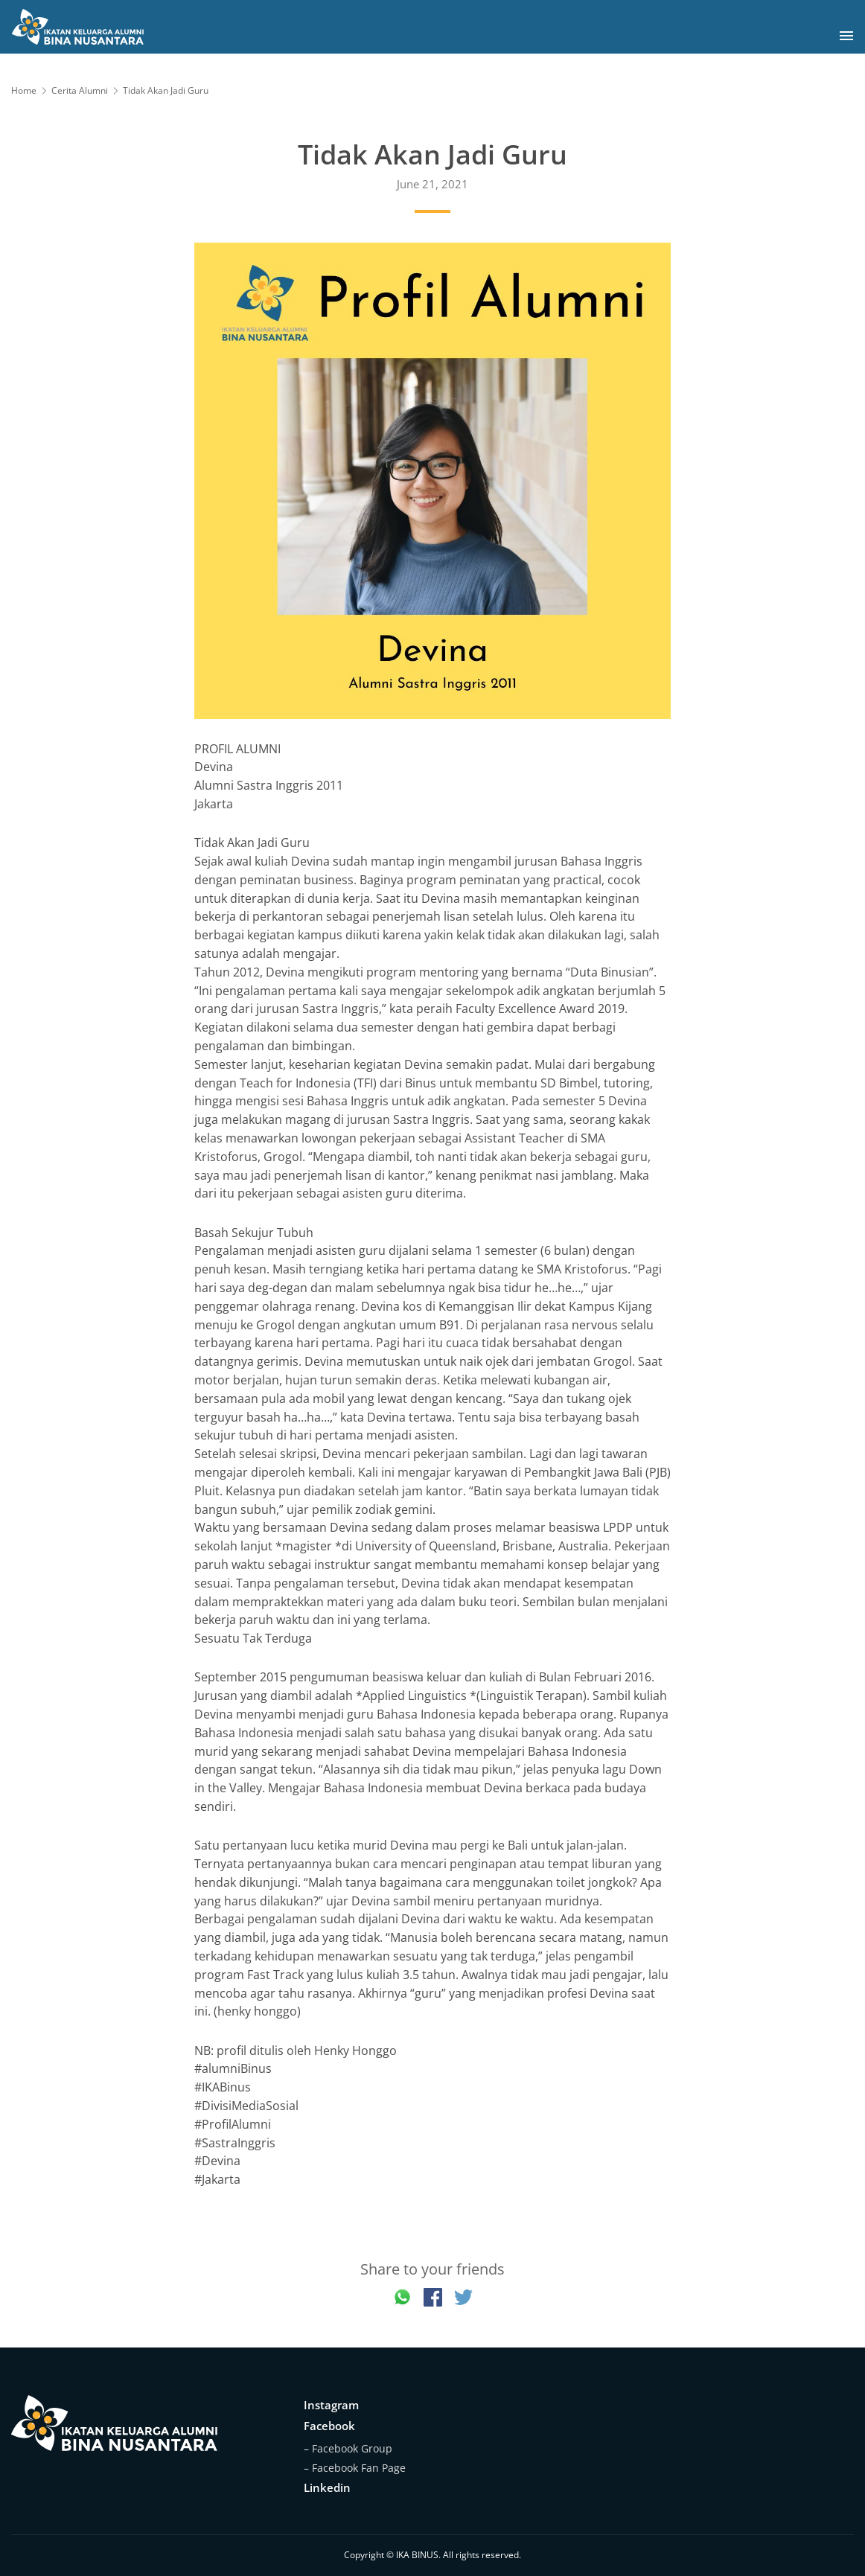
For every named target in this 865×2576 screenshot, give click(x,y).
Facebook (329, 2425)
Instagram (331, 2404)
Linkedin (327, 2487)
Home (23, 90)
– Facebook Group (348, 2448)
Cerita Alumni (79, 90)
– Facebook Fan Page (355, 2468)
